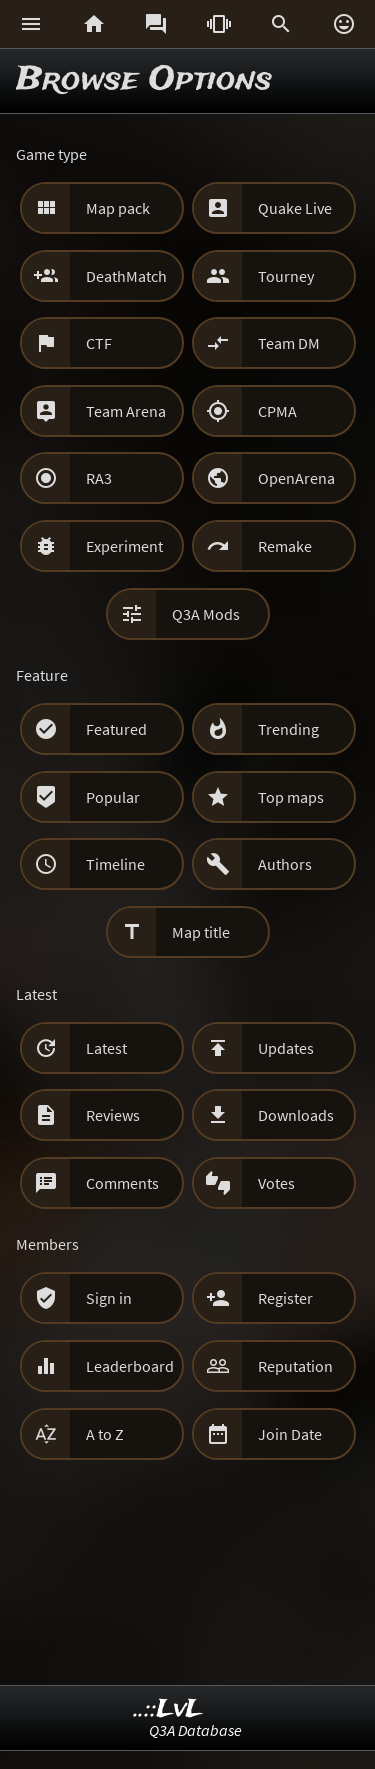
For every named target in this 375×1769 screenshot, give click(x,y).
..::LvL (168, 1709)
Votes (276, 1183)
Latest (106, 1048)
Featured (116, 729)
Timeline (115, 864)
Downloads (296, 1115)
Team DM (289, 343)
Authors (285, 864)
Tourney (286, 276)
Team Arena (126, 411)
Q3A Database (195, 1730)
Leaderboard (130, 1366)
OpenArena (296, 478)
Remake (285, 546)
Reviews (113, 1115)
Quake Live (295, 208)
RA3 (99, 478)
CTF (99, 343)
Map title (201, 932)
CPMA (277, 411)
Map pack (118, 208)
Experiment (124, 546)
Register (285, 1298)
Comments (122, 1183)
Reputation (295, 1366)
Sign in (109, 1298)
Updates (286, 1048)
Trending (288, 729)
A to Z (105, 1434)
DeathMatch (126, 276)
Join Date (290, 1434)
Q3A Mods (206, 614)
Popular (113, 797)
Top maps (291, 797)
